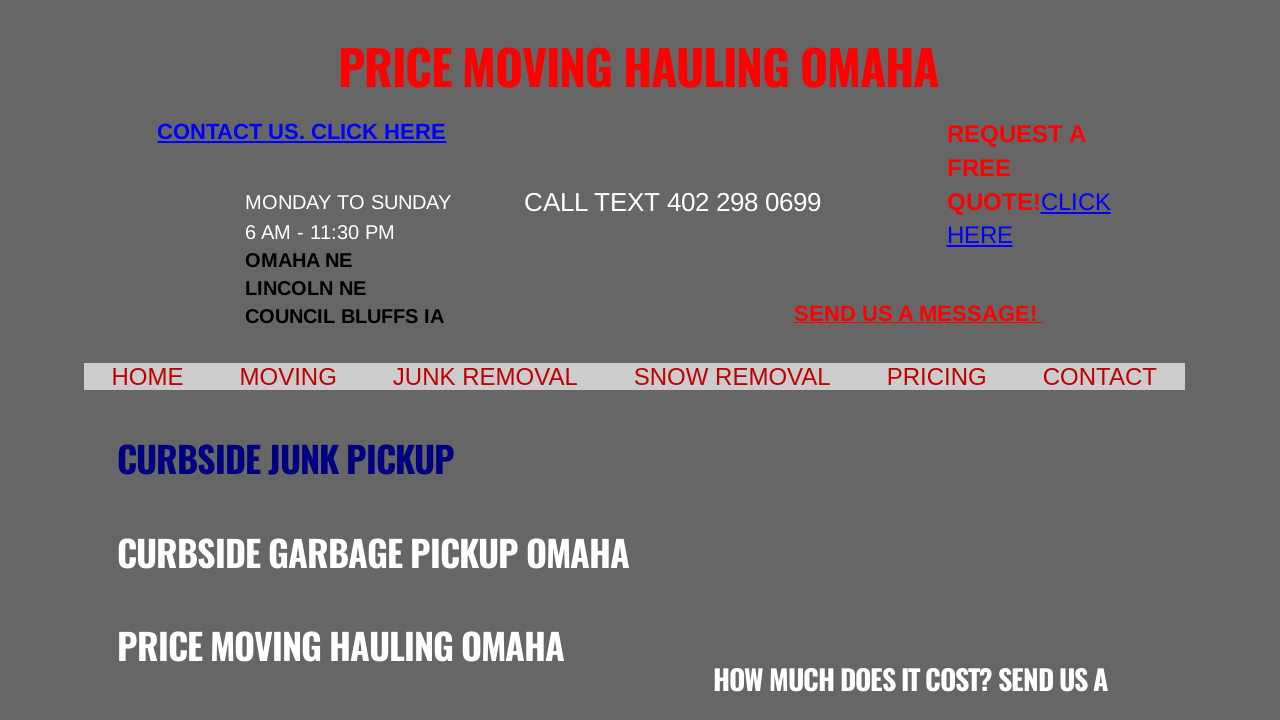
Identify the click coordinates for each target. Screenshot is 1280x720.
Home (148, 376)
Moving (288, 376)
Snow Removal (732, 376)
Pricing (937, 376)
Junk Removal (485, 376)
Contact (1100, 376)
